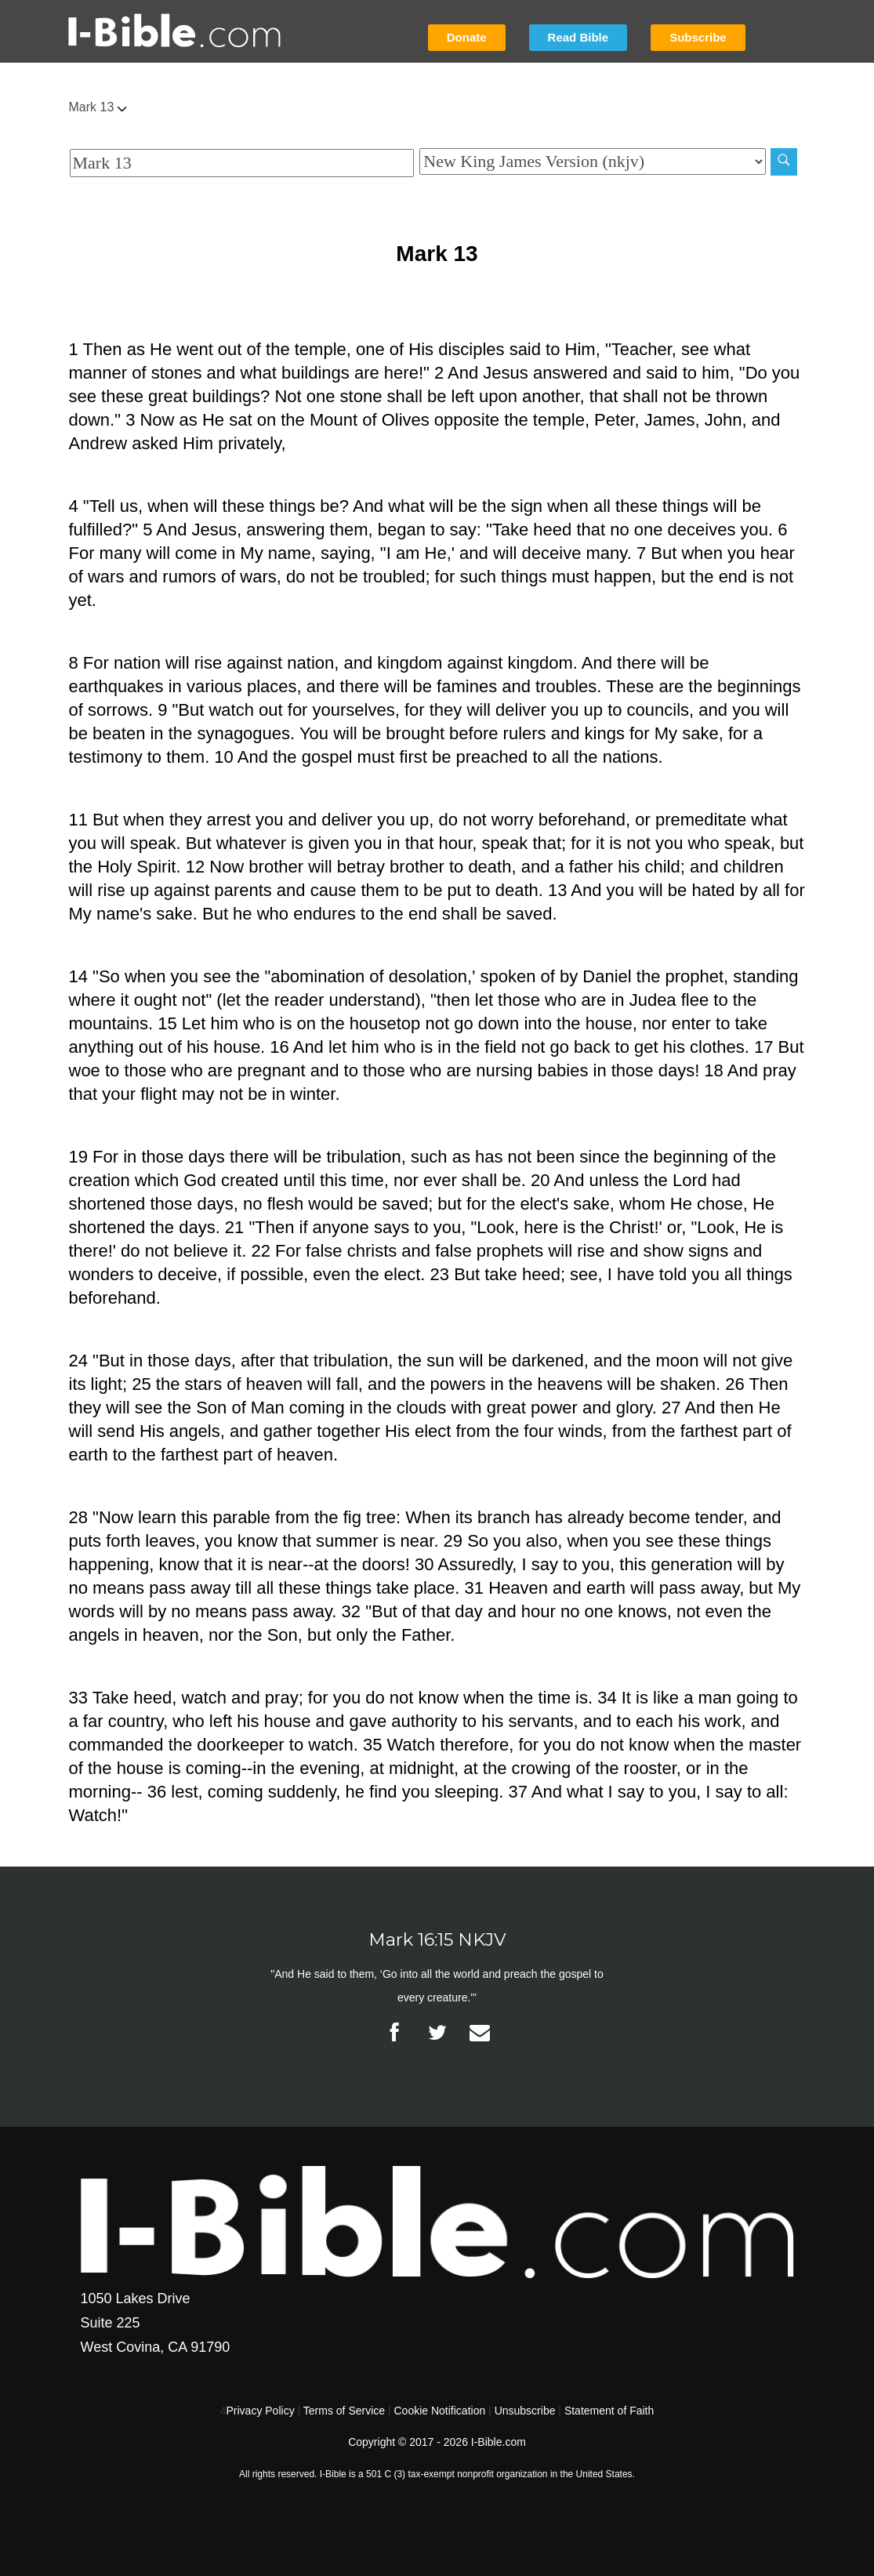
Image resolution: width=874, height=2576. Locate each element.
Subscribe (698, 37)
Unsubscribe (525, 2410)
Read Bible (578, 37)
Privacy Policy (261, 2410)
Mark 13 (98, 107)
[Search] (784, 162)
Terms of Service (344, 2410)
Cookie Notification (439, 2410)
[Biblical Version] (592, 161)
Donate (467, 37)
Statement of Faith (609, 2410)
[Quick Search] (242, 163)
